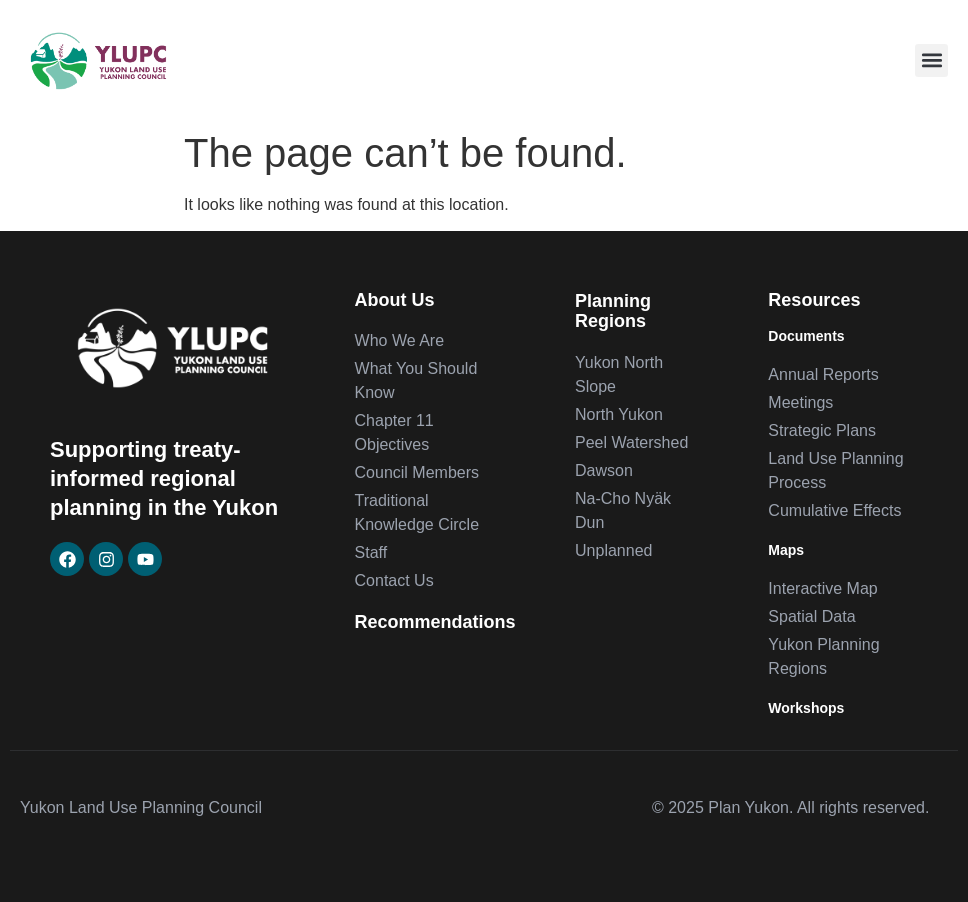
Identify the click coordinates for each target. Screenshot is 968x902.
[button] (931, 60)
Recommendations (435, 622)
